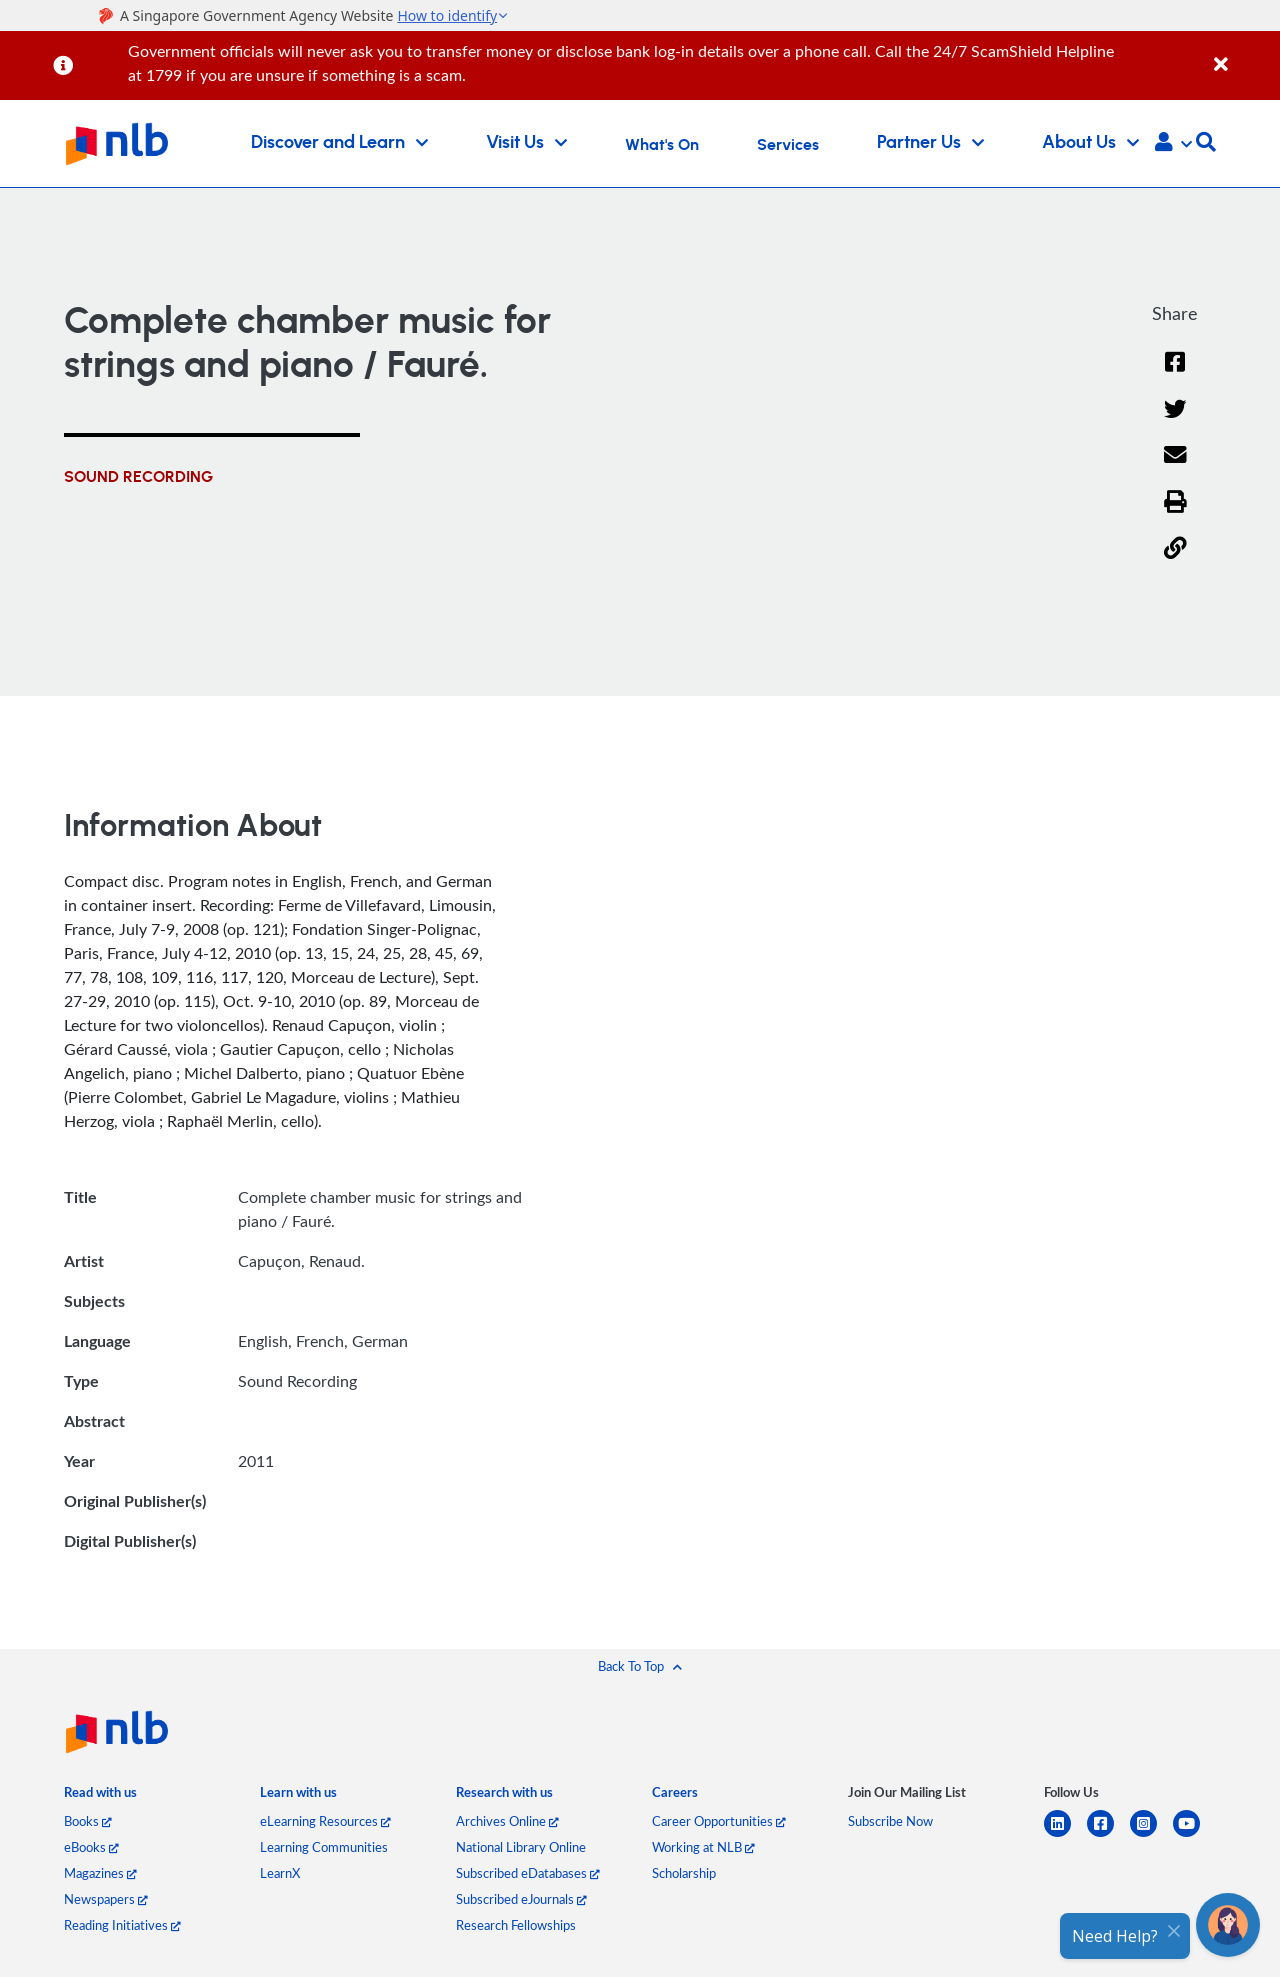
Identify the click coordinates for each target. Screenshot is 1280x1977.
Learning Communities (324, 1847)
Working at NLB (703, 1847)
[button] (1173, 144)
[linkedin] (1065, 1835)
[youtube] (1194, 1835)
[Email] (1175, 467)
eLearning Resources (325, 1821)
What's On (662, 145)
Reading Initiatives (122, 1925)
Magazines (100, 1873)
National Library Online (521, 1847)
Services (788, 145)
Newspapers (106, 1899)
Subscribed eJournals (521, 1899)
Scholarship (684, 1873)
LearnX (280, 1873)
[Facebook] (1175, 374)
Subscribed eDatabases (528, 1873)
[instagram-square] (1151, 1835)
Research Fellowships (516, 1925)
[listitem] (100, 1796)
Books (88, 1821)
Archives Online (507, 1821)
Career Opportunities (719, 1821)
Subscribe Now (890, 1821)
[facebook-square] (1108, 1835)
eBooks (91, 1847)
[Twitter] (1175, 421)
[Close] (1243, 53)
